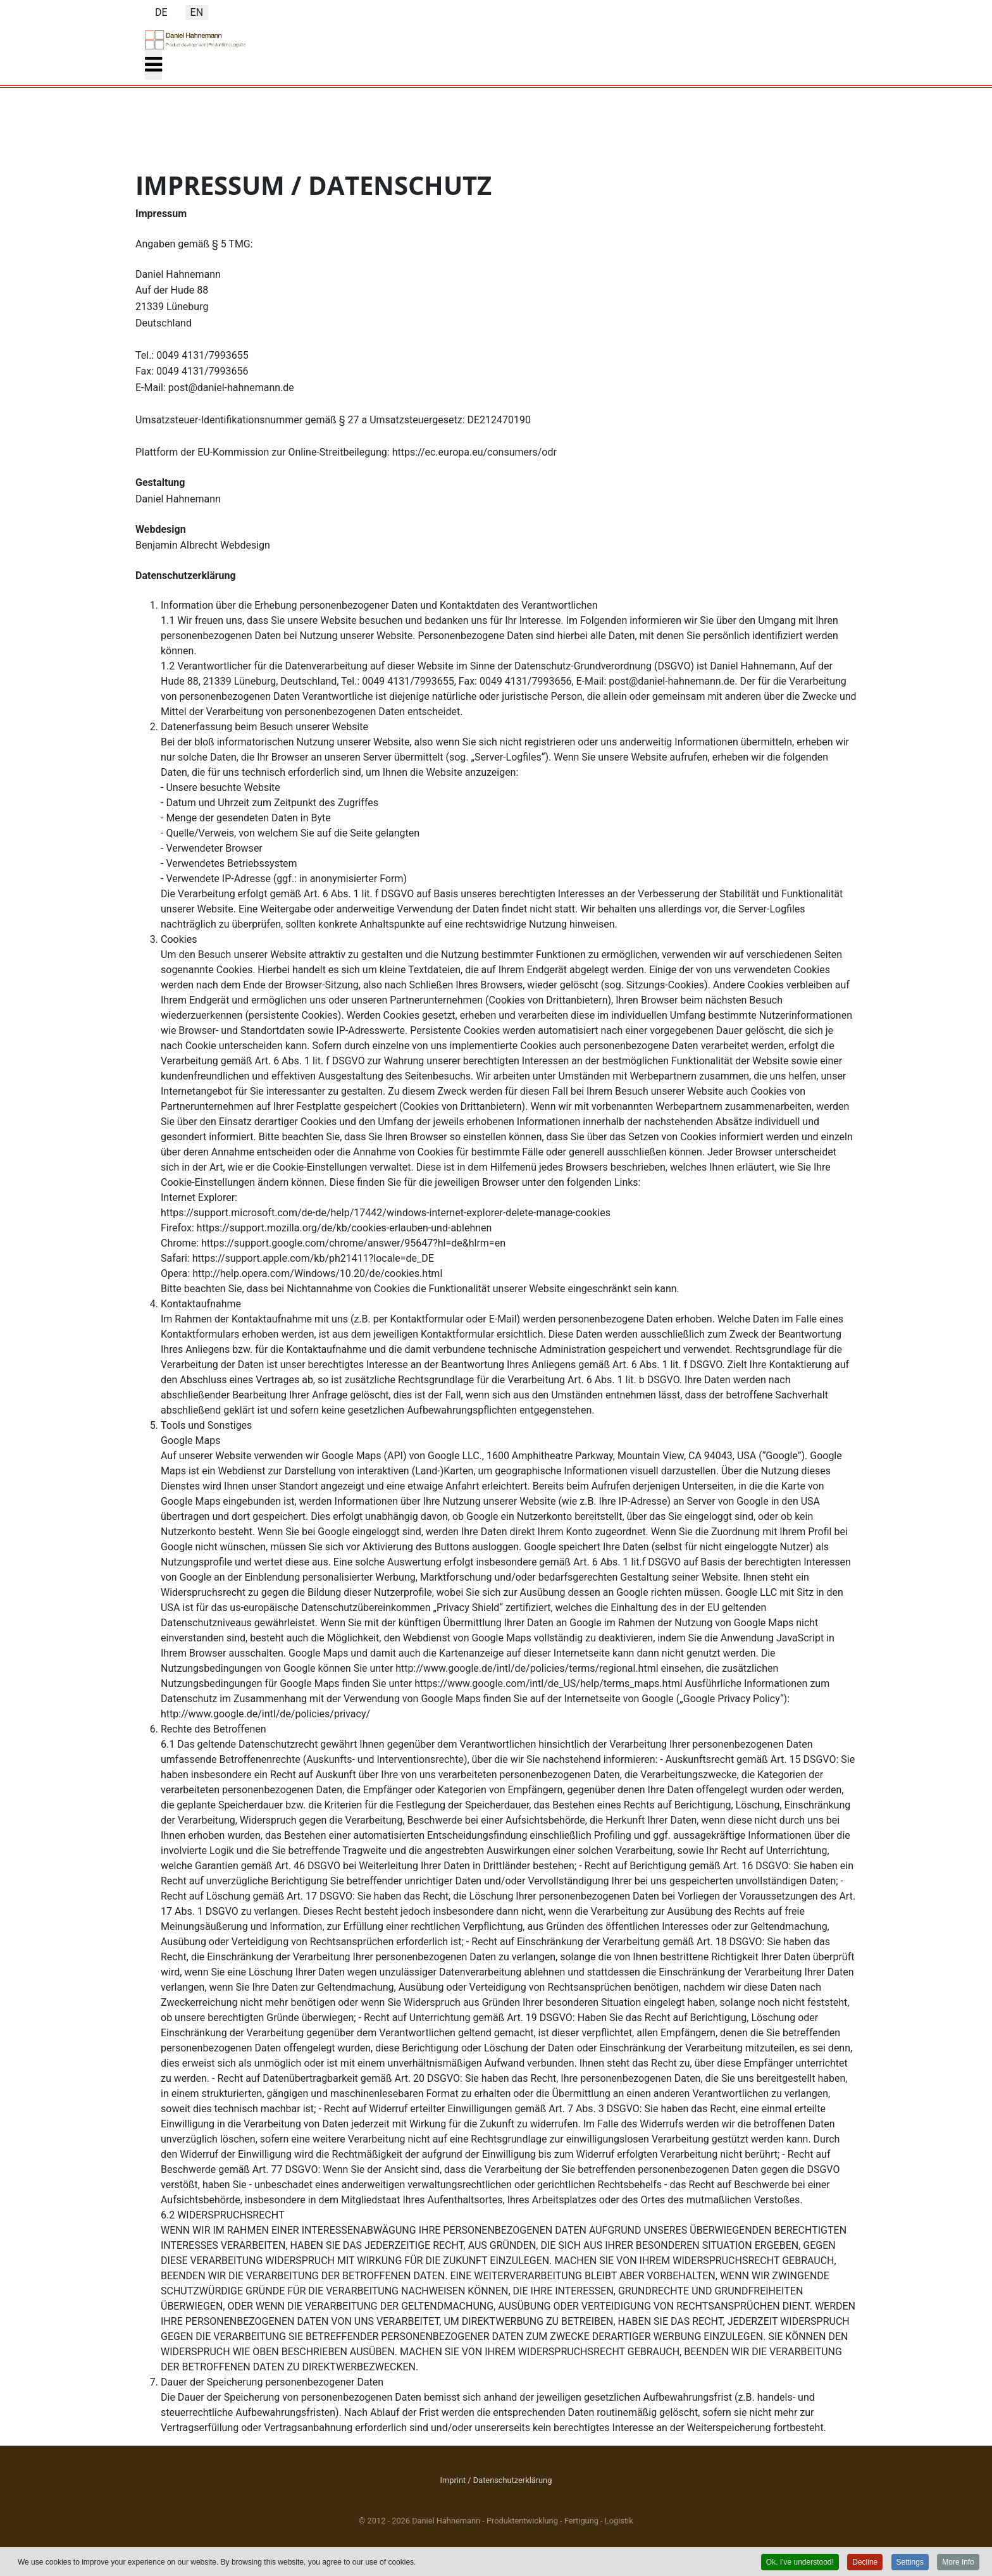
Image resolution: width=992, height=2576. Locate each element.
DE (161, 12)
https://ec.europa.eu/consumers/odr (474, 452)
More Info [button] (958, 2562)
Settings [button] (910, 2562)
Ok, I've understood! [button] (800, 2562)
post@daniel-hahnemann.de (231, 388)
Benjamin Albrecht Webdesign (202, 545)
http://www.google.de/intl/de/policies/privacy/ (265, 1714)
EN (197, 12)
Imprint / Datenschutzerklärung (496, 2480)
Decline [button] (864, 2562)
